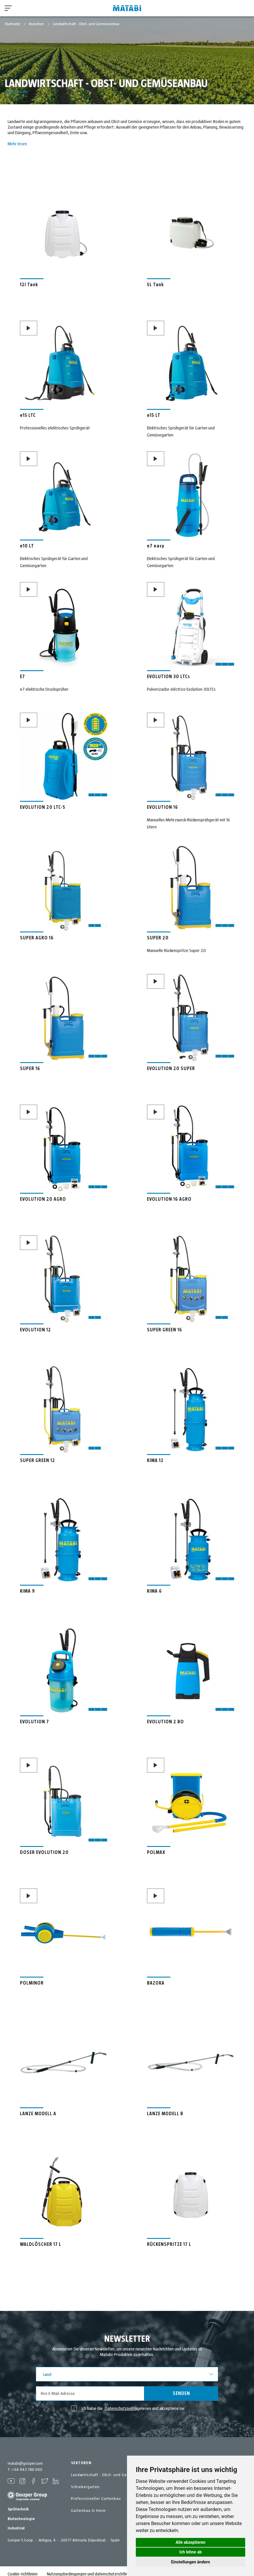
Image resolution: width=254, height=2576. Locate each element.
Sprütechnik (18, 2504)
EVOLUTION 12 (35, 1330)
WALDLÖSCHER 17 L (40, 2244)
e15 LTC (28, 415)
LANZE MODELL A (38, 2113)
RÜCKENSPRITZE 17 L (169, 2244)
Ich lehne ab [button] (190, 2552)
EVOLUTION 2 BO (165, 1721)
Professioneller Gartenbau (96, 2499)
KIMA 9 (27, 1591)
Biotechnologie (21, 2513)
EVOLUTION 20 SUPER (171, 1068)
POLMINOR (32, 1983)
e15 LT (153, 415)
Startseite (13, 24)
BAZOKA (156, 1983)
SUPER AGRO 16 (37, 938)
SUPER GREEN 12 (37, 1460)
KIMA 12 (155, 1460)
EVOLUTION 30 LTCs (168, 676)
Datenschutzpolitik (121, 2408)
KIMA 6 (154, 1591)
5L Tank (155, 284)
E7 (22, 676)
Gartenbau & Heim (88, 2511)
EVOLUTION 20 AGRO (43, 1199)
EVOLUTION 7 (34, 1721)
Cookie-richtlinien (23, 2568)
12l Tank (29, 284)
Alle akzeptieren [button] (191, 2542)
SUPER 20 (158, 938)
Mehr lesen (17, 143)
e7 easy (155, 546)
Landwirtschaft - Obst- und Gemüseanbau (110, 2475)
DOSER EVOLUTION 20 (44, 1852)
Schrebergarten (85, 2487)
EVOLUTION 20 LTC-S (42, 807)
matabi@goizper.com (25, 2463)
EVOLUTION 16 (162, 807)
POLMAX (156, 1852)
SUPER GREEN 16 (164, 1330)
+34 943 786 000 (27, 2470)
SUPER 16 (30, 1068)
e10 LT (27, 546)
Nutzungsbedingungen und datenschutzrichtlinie (89, 2568)
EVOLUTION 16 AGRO (169, 1199)
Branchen (37, 24)
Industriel (16, 2523)
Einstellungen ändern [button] (190, 2562)
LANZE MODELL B (165, 2113)
